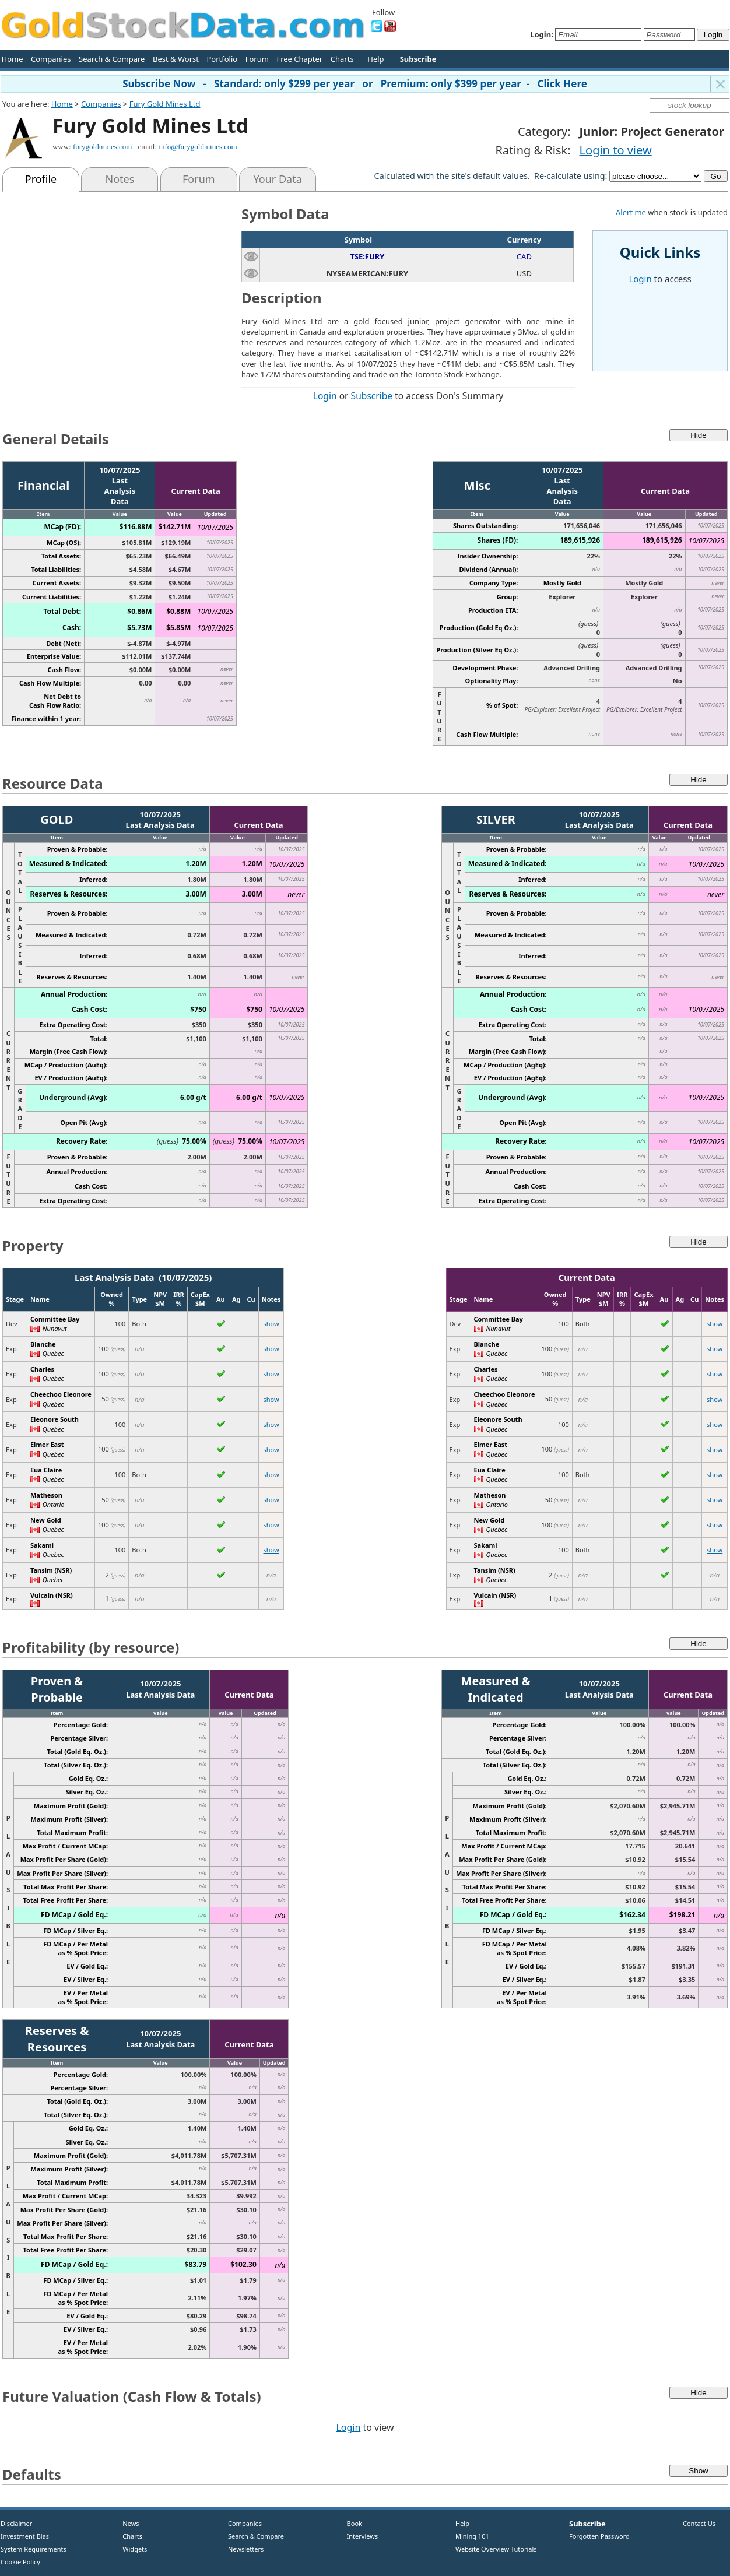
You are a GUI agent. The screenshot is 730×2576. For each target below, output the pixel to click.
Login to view (616, 150)
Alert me (631, 212)
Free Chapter (299, 59)
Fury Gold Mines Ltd (165, 104)
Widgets (130, 2549)
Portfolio (221, 59)
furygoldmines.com (102, 146)
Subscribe (372, 395)
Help (375, 59)
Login (325, 395)
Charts (342, 59)
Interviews (360, 2536)
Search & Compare (112, 59)
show (271, 1323)
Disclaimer (16, 2523)
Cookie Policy (20, 2561)
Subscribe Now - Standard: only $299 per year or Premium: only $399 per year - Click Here (354, 83)
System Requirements (33, 2549)
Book (352, 2523)
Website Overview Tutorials (496, 2549)
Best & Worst (176, 59)
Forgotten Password (599, 2536)
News (126, 2523)
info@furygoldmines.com (198, 146)
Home (12, 59)
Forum (257, 59)
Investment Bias (25, 2536)
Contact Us (699, 2523)
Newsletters (246, 2549)
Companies (51, 59)
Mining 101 (472, 2536)
